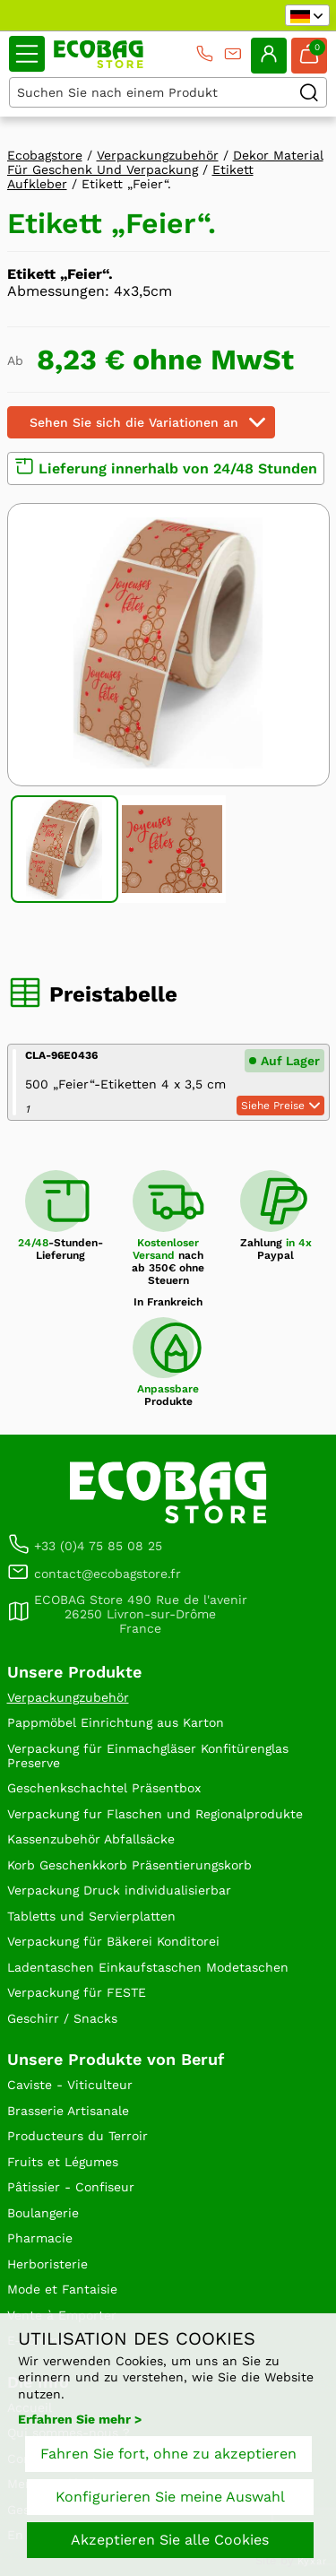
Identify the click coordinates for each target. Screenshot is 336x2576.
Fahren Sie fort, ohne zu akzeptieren (168, 2453)
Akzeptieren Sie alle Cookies (170, 2539)
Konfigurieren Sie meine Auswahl (170, 2496)
